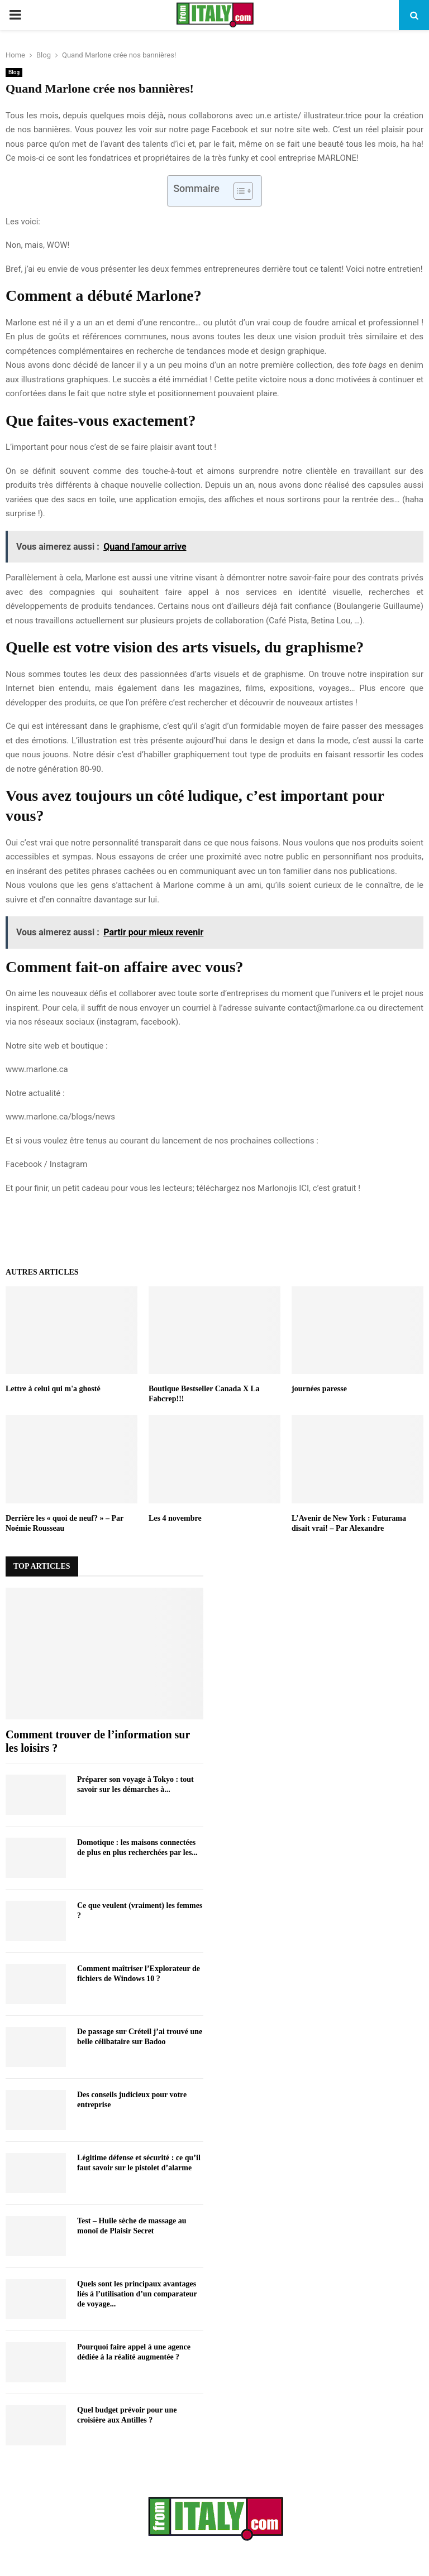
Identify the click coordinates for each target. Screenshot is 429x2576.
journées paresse (319, 1389)
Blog (14, 72)
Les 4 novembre (175, 1518)
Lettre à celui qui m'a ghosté (53, 1389)
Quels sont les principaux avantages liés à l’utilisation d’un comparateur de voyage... (137, 2294)
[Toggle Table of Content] (237, 190)
